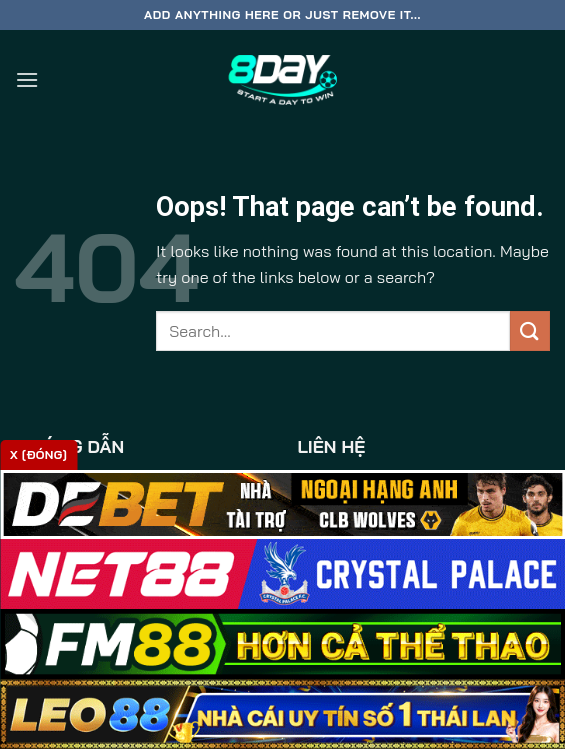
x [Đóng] (38, 454)
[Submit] (530, 330)
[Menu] (27, 79)
